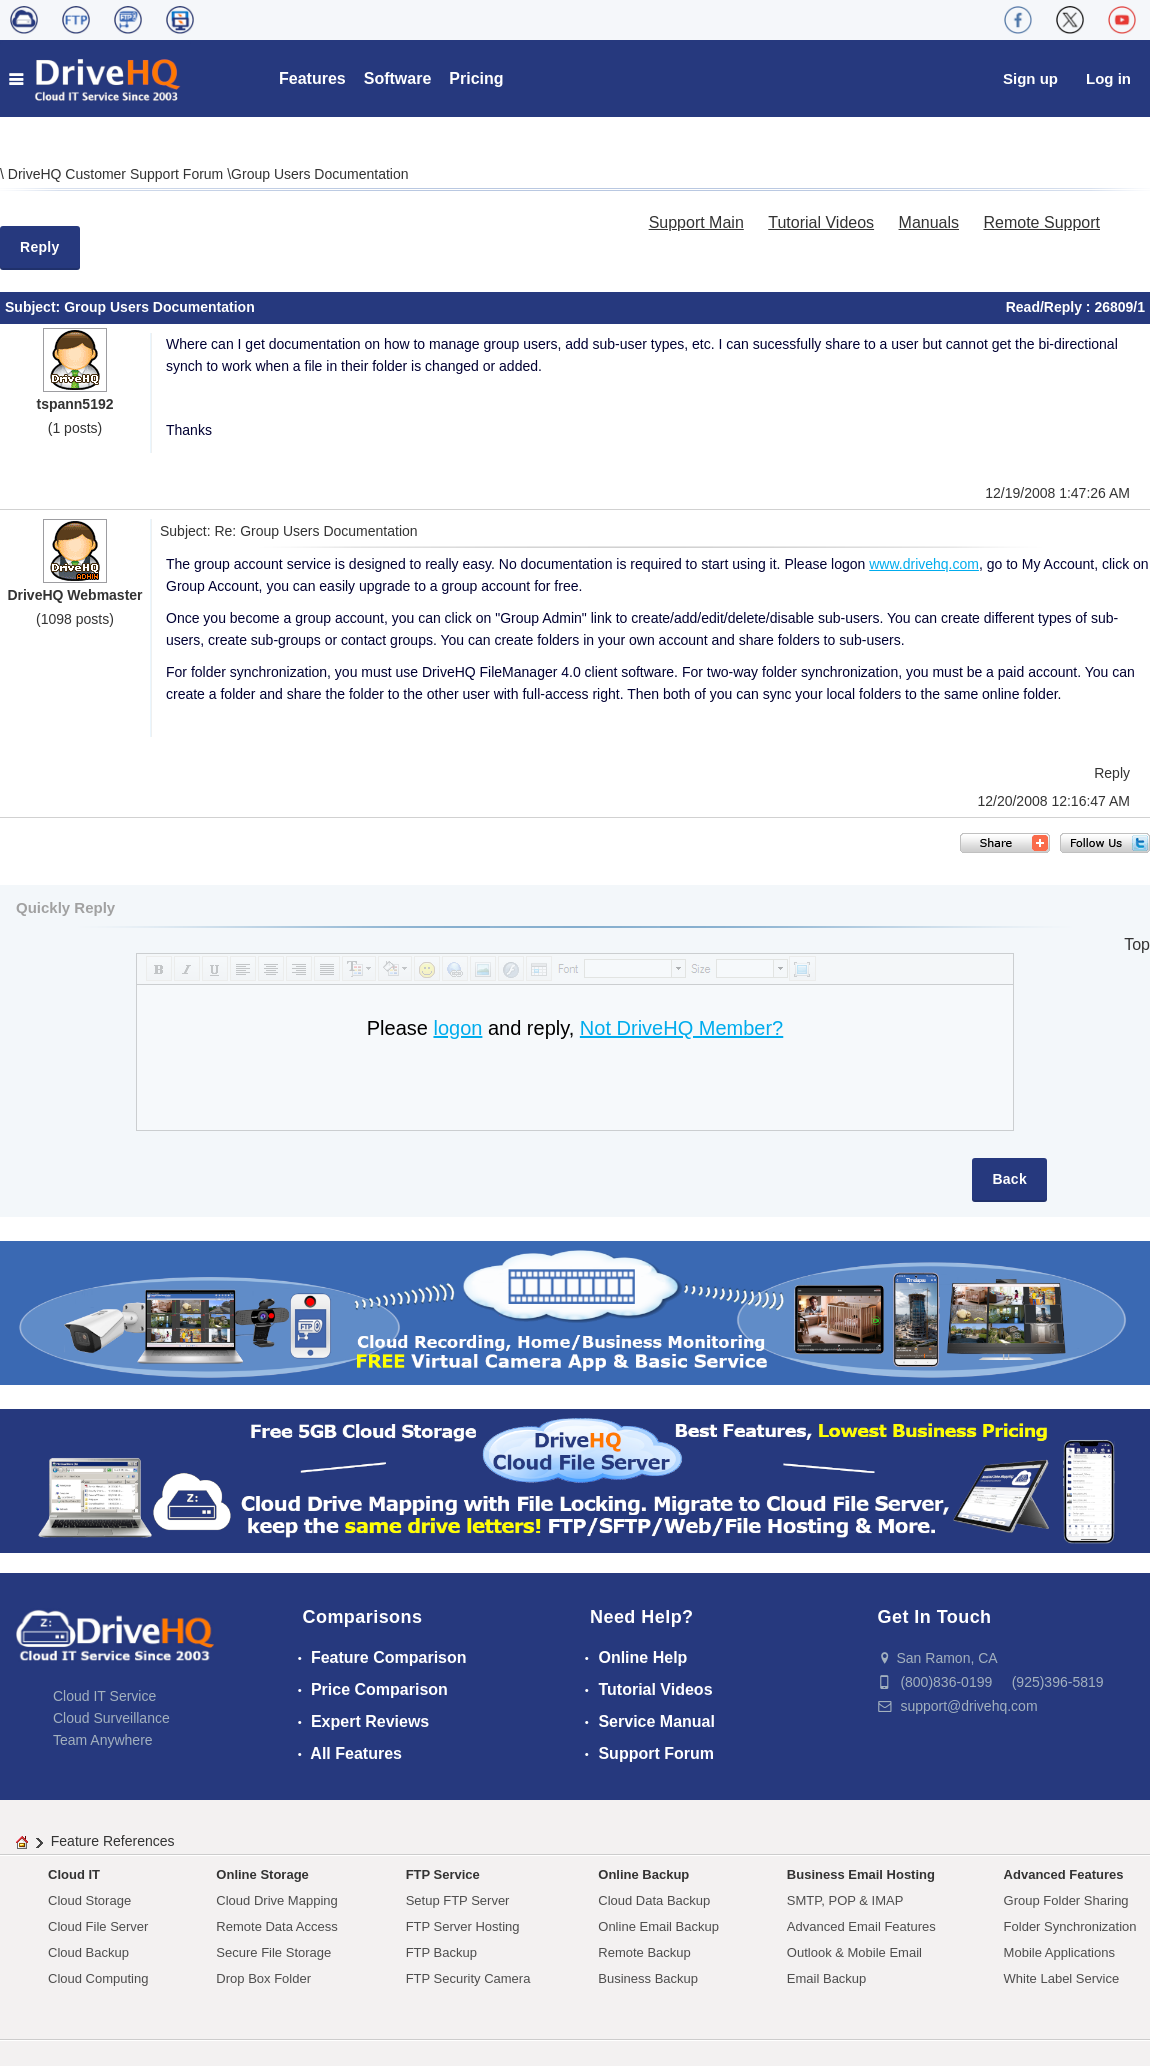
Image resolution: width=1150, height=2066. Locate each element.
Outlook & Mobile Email (854, 1952)
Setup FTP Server (458, 1900)
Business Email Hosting (861, 1874)
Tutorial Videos (821, 222)
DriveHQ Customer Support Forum (117, 174)
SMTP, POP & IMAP (845, 1900)
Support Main (696, 222)
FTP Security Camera (468, 1978)
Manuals (929, 222)
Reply (40, 247)
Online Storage (262, 1874)
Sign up (1030, 78)
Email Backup (826, 1978)
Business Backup (648, 1978)
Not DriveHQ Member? (681, 1028)
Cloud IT (74, 1874)
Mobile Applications (1059, 1952)
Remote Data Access (276, 1926)
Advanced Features (1064, 1874)
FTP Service (443, 1874)
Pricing (476, 78)
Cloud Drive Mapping (276, 1900)
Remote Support (1041, 222)
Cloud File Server (98, 1926)
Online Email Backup (658, 1926)
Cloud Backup (88, 1952)
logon (457, 1028)
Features (312, 78)
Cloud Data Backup (654, 1900)
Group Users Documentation (319, 174)
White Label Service (1062, 1978)
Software (398, 78)
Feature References (113, 1841)
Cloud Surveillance (111, 1718)
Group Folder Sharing (1066, 1900)
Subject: (34, 307)
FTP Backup (441, 1952)
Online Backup (643, 1874)
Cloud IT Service (104, 1696)
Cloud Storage (89, 1900)
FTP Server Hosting (463, 1926)
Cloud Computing (98, 1978)
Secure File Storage (273, 1952)
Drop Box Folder (263, 1978)
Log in (1108, 78)
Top (1137, 944)
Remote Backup (644, 1952)
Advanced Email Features (861, 1926)
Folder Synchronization (1070, 1926)
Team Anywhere (103, 1740)
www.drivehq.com (924, 564)
